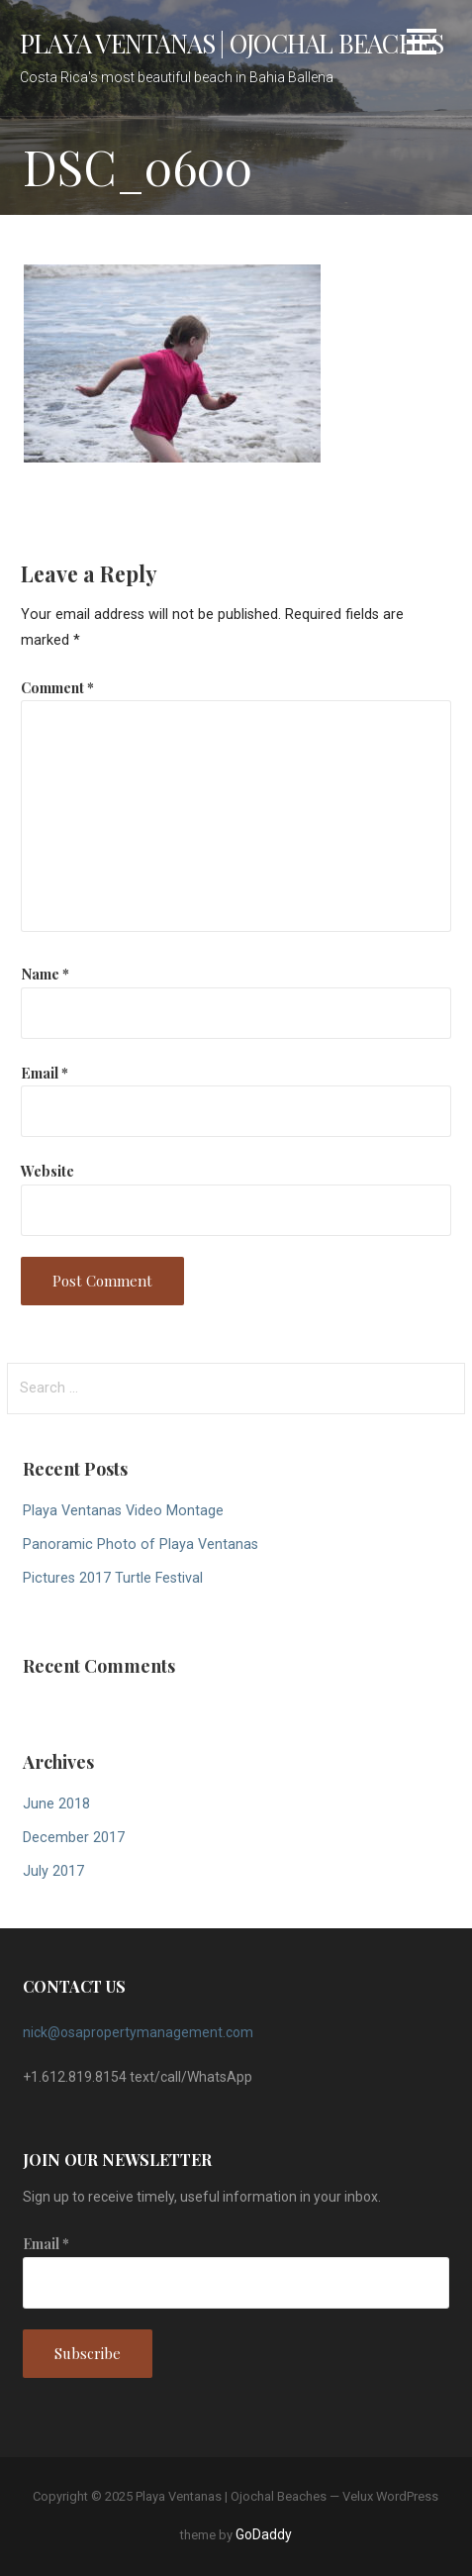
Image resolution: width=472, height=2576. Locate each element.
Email (44, 1072)
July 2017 (53, 1871)
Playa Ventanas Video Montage (123, 1510)
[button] (421, 45)
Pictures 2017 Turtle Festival (113, 1578)
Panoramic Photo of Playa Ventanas (140, 1544)
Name (45, 973)
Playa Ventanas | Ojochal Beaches (231, 42)
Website (47, 1171)
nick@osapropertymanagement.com (138, 2032)
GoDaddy (264, 2534)
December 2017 (74, 1837)
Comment (57, 687)
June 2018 (56, 1804)
